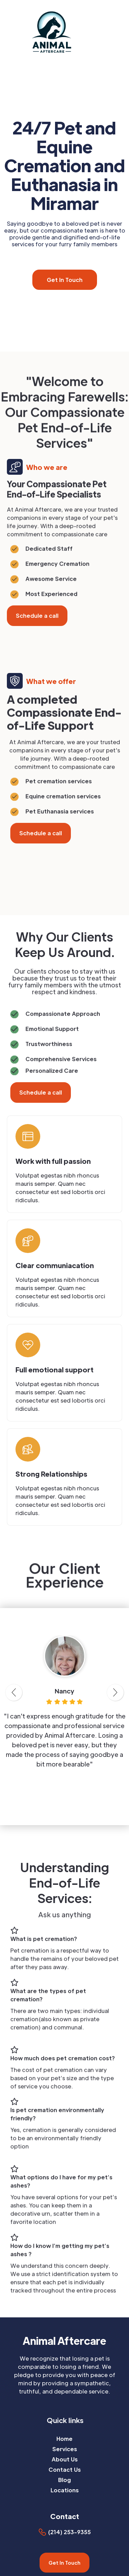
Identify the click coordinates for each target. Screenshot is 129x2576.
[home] (55, 31)
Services (64, 2449)
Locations (65, 2490)
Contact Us (65, 2469)
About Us (65, 2459)
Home (64, 2438)
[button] (125, 31)
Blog (64, 2479)
